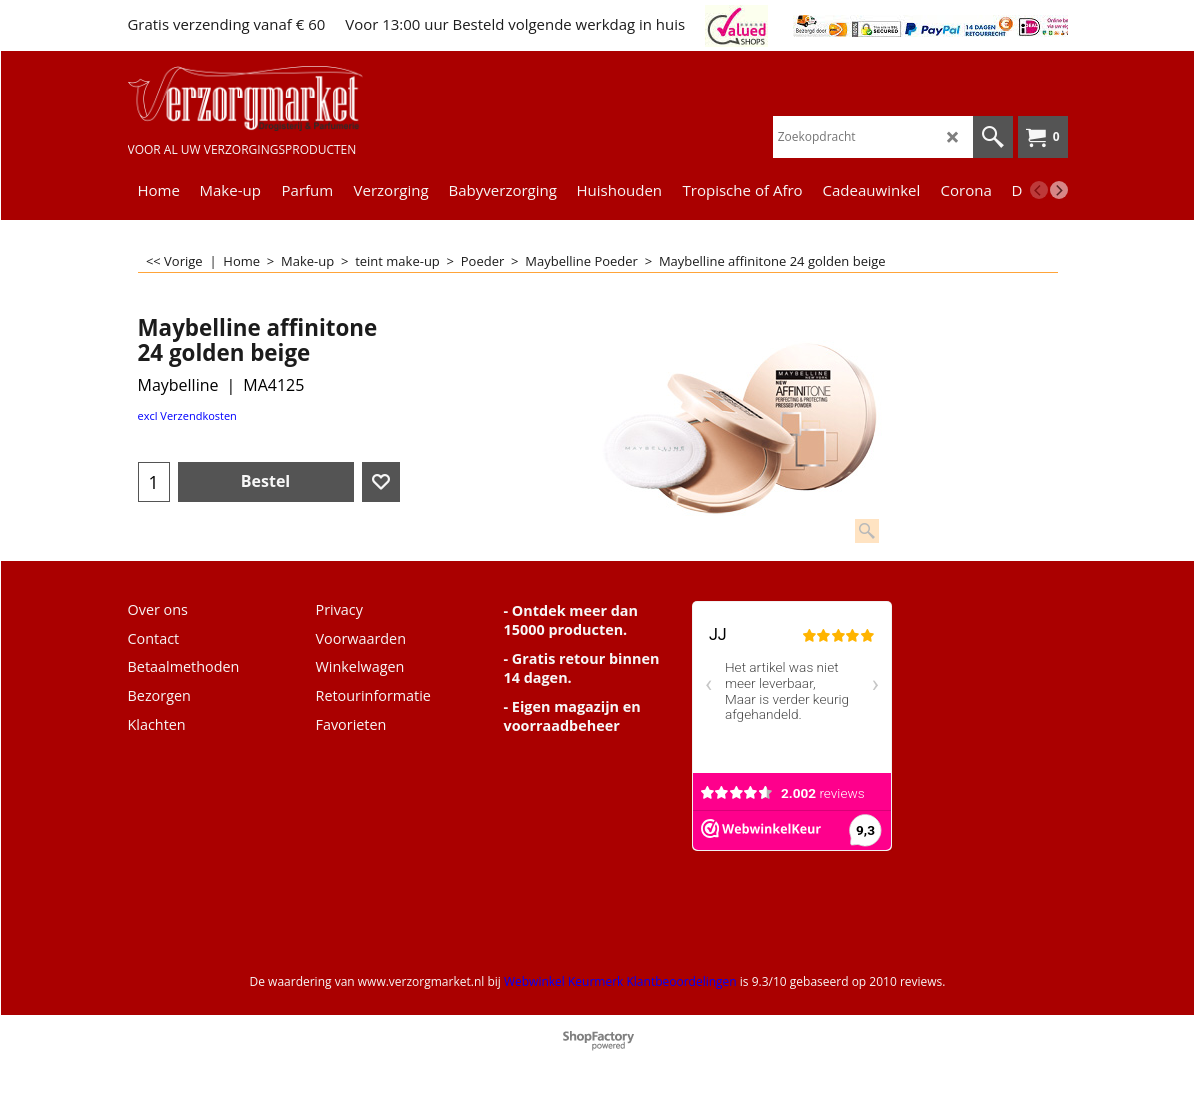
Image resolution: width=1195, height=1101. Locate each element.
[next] (1059, 190)
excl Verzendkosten (187, 415)
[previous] (1039, 190)
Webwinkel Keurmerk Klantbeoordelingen (620, 981)
